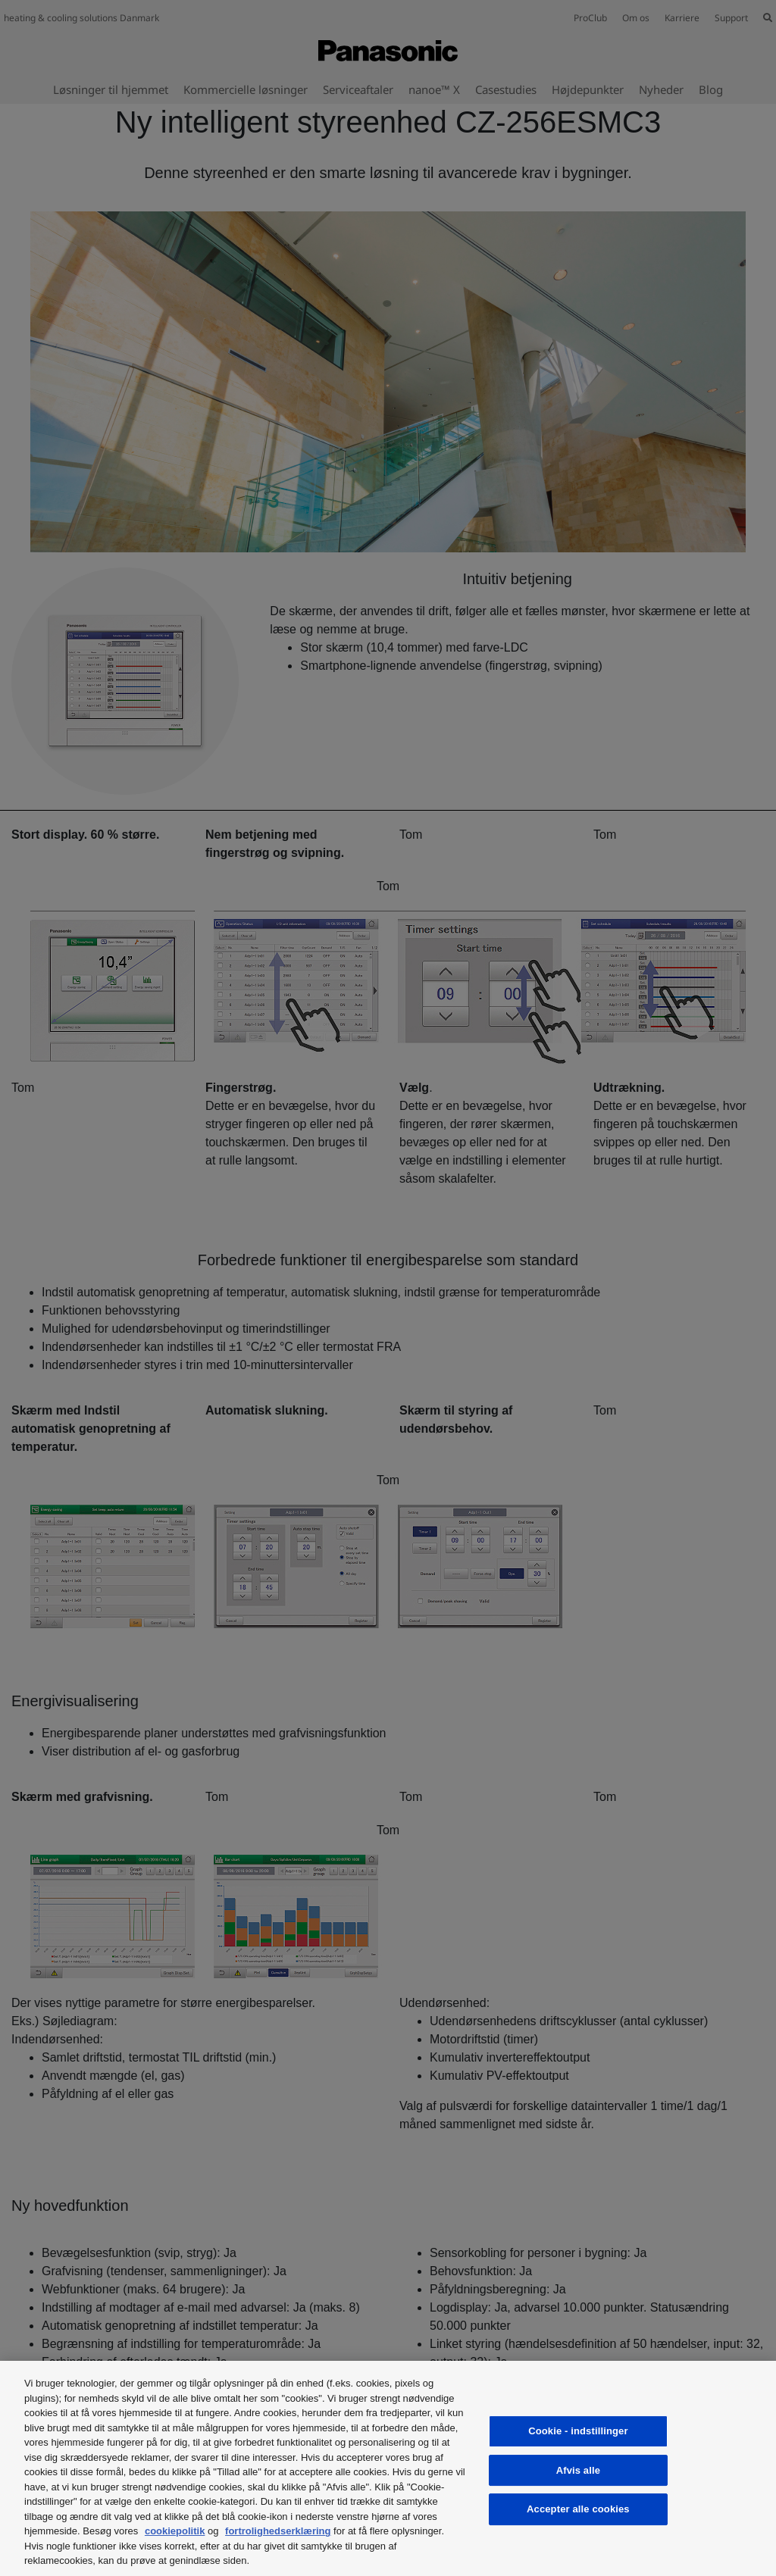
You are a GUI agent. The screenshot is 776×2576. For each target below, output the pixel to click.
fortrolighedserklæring (277, 2531)
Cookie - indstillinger (577, 2431)
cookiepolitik (175, 2531)
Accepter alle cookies (578, 2509)
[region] (388, 2468)
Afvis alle (578, 2470)
